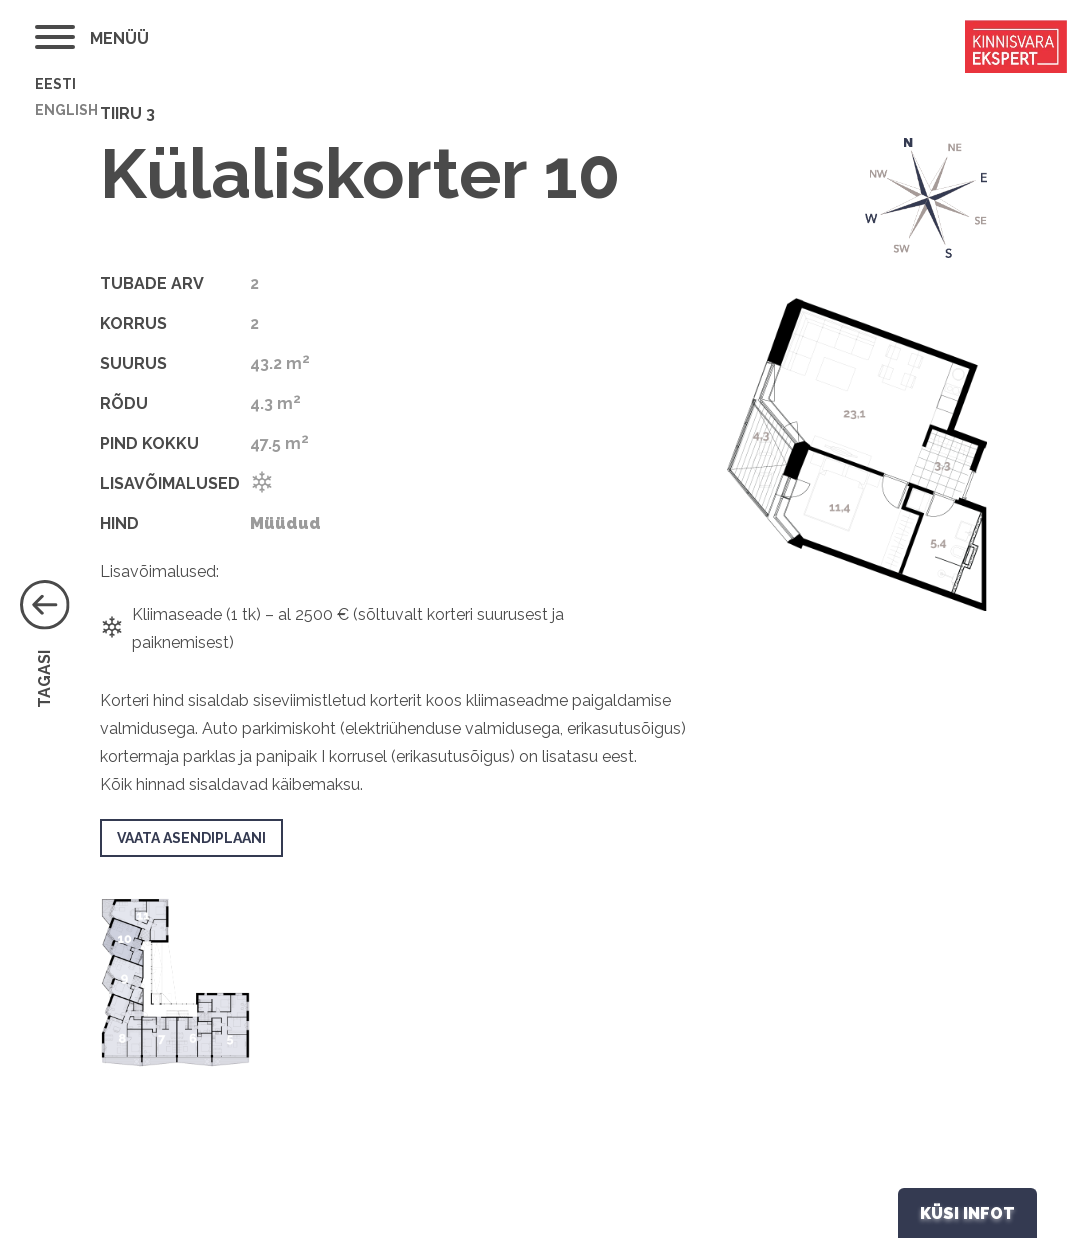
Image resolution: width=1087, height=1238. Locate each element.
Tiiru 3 (127, 113)
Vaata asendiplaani (191, 838)
